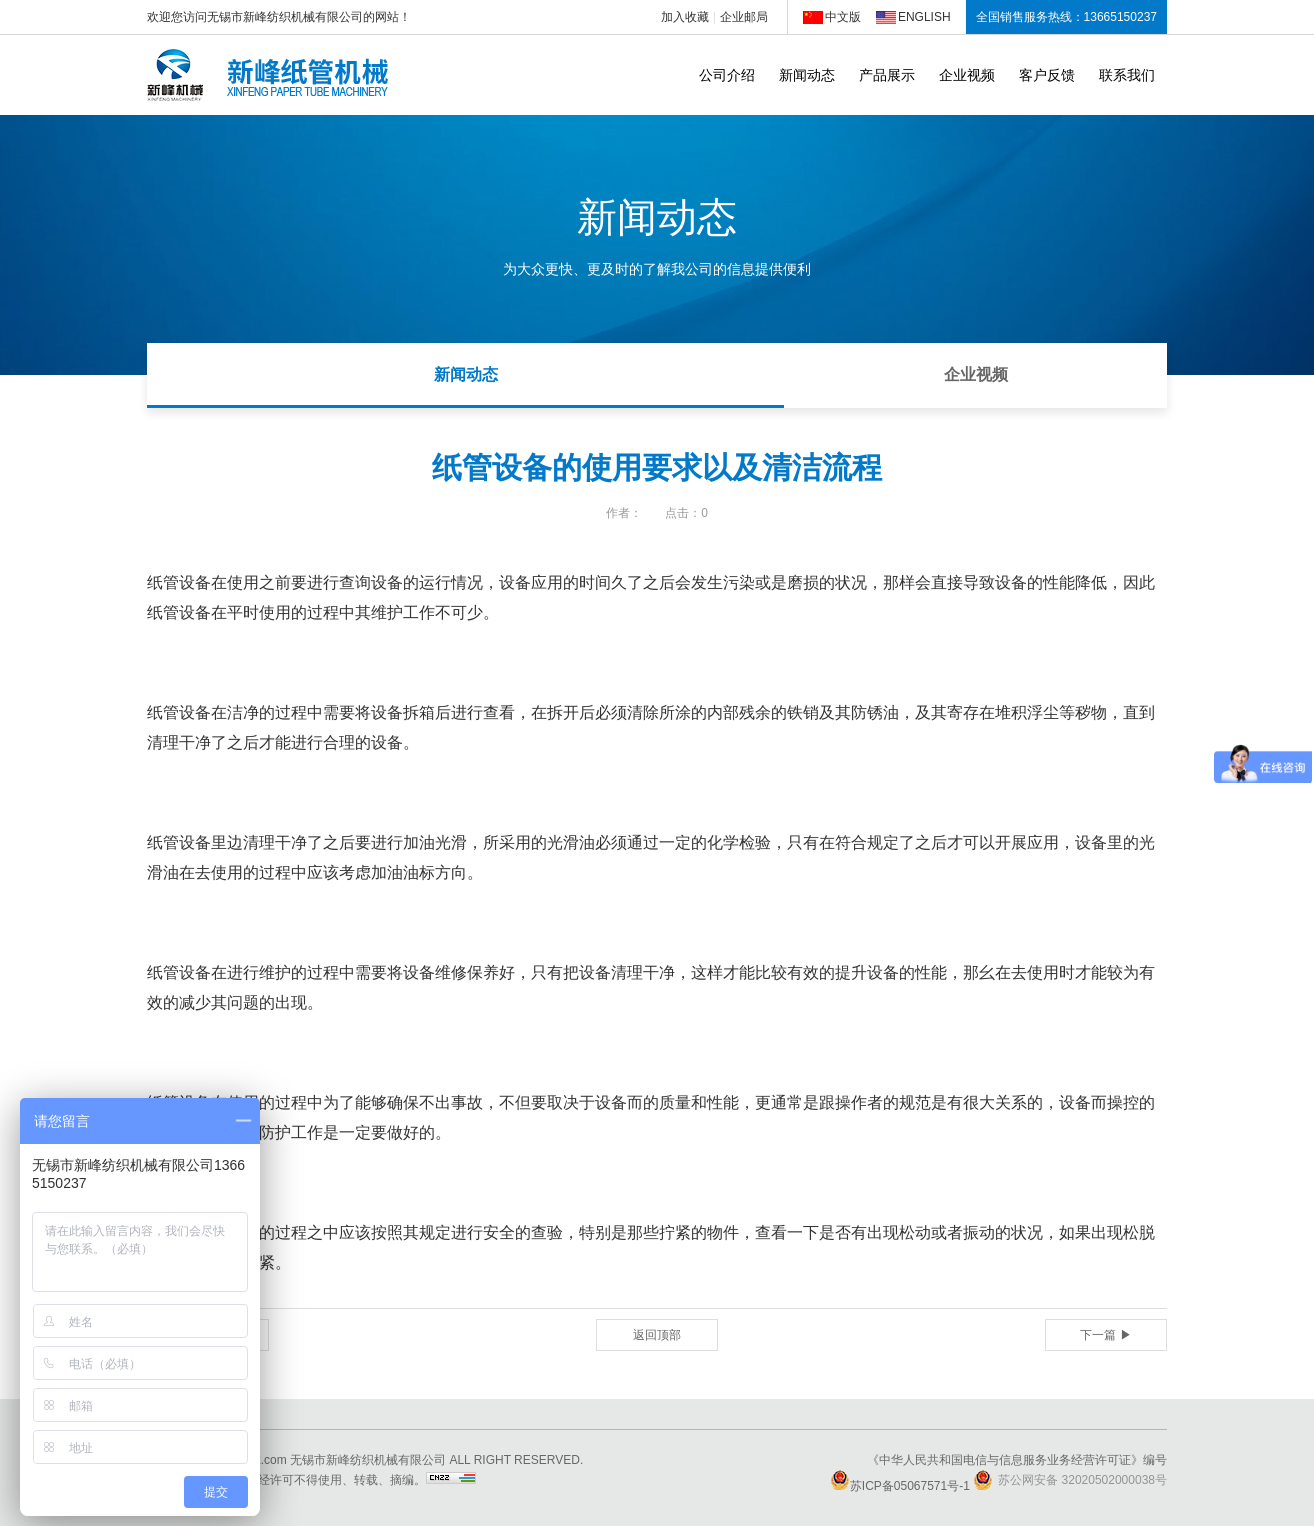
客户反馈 (1047, 75)
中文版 (843, 17)
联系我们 (1127, 75)
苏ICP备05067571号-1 (900, 1486)
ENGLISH (924, 17)
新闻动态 (807, 75)
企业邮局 (744, 17)
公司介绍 (727, 75)
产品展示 (887, 75)
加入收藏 (685, 17)
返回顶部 (657, 1335)
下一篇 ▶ (1105, 1335)
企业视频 (967, 75)
